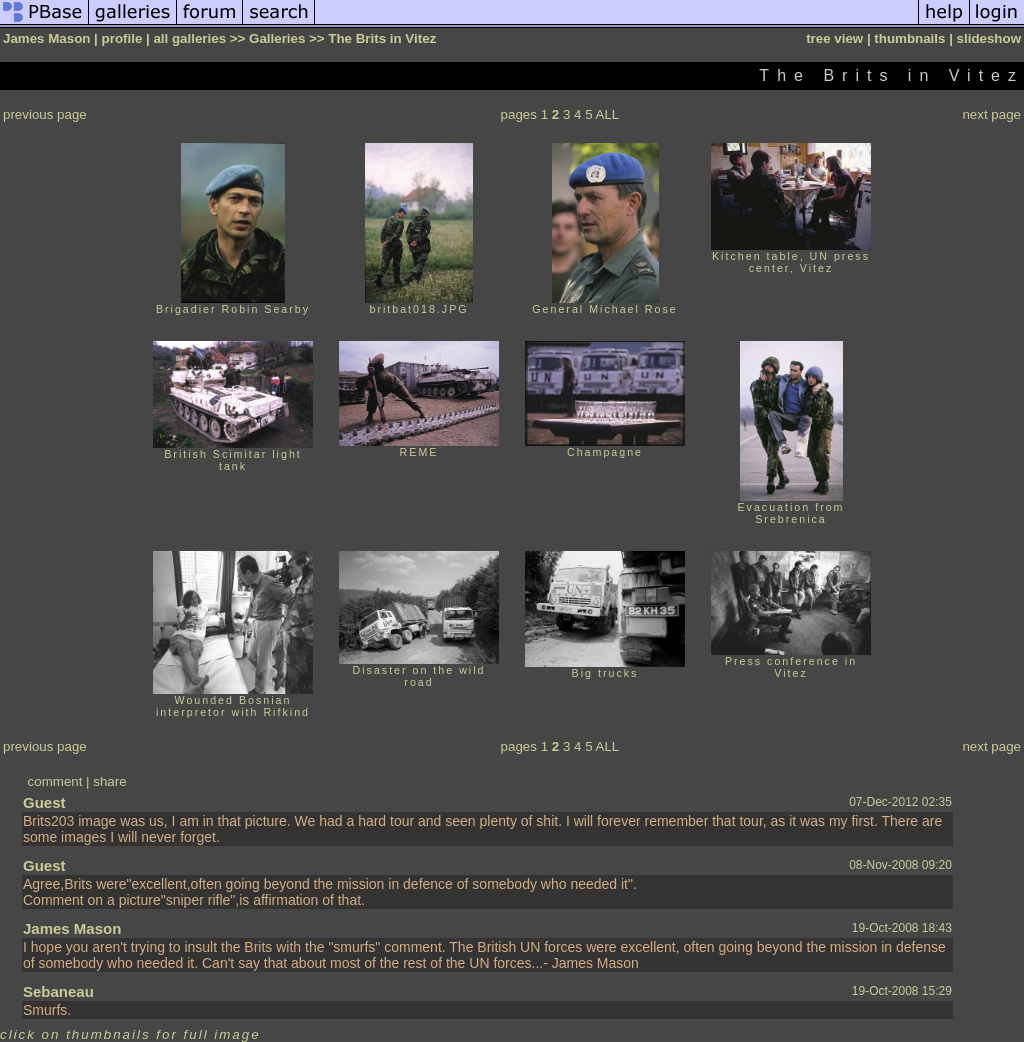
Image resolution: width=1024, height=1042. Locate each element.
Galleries (277, 38)
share (109, 781)
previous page (45, 114)
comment (55, 781)
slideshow (989, 38)
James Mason (72, 928)
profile (122, 38)
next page (991, 114)
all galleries (189, 38)
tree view (834, 38)
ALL (608, 114)
